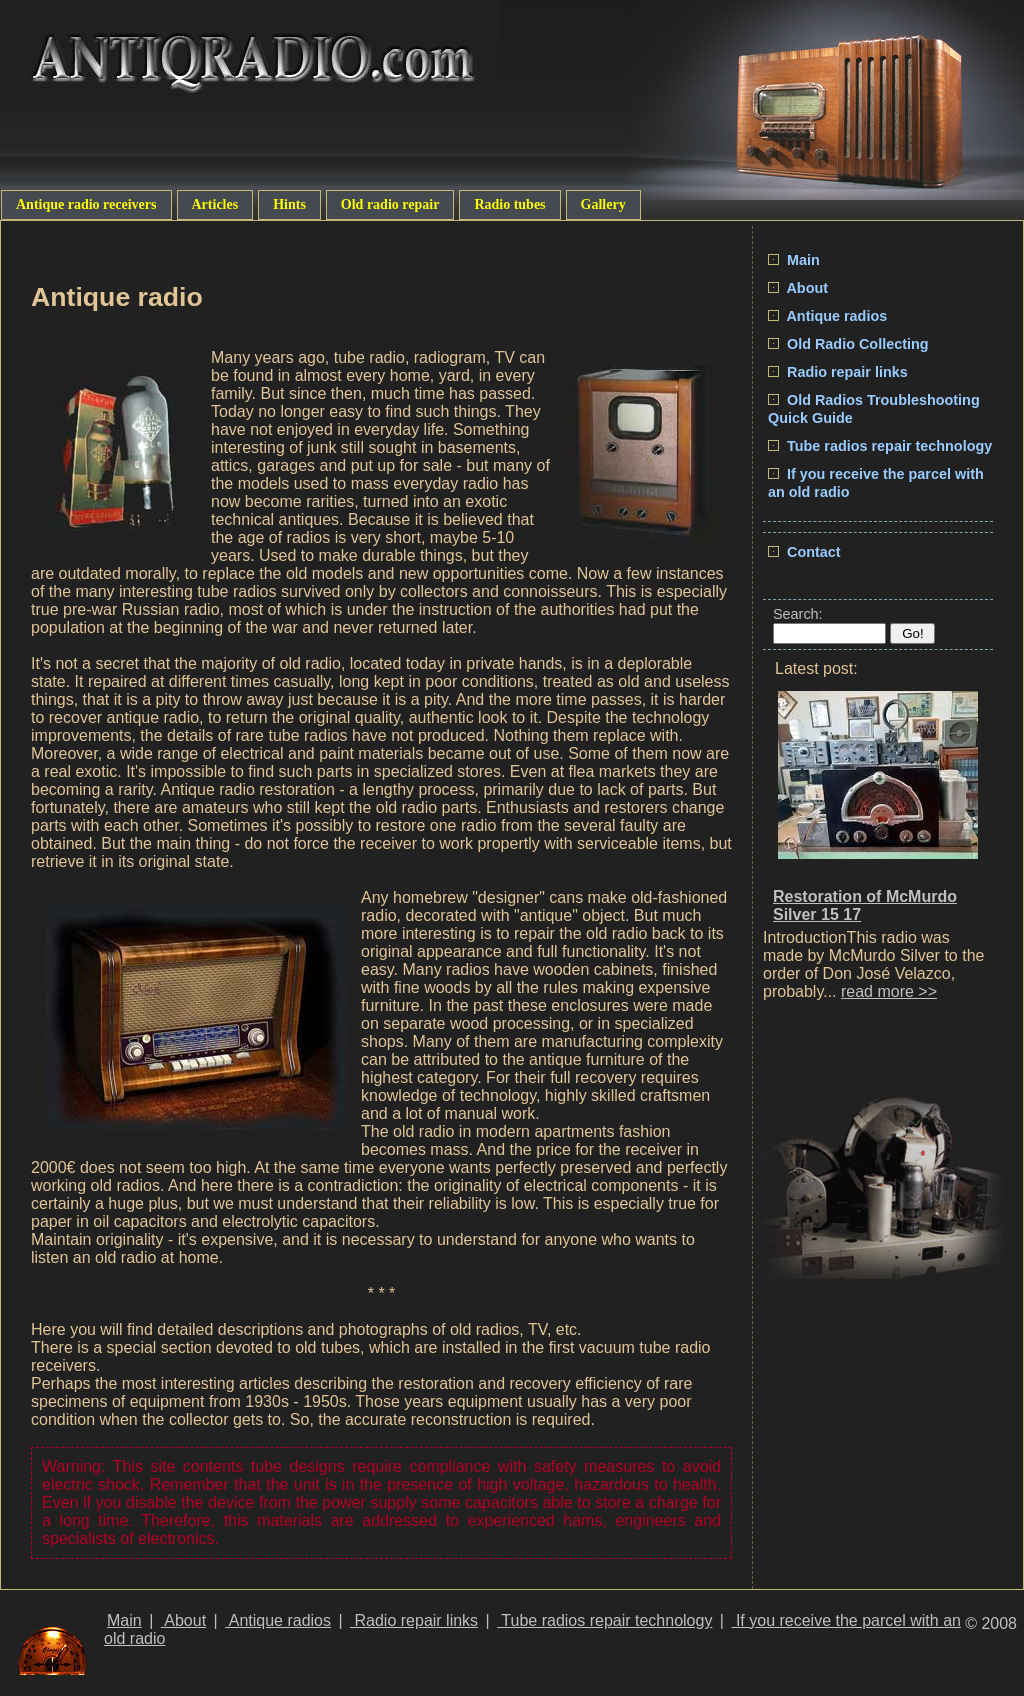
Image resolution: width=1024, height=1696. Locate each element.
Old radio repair (390, 204)
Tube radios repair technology (880, 446)
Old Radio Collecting (848, 344)
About (798, 288)
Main (794, 260)
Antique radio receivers (86, 204)
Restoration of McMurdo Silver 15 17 (865, 905)
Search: (798, 614)
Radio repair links (838, 372)
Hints (289, 204)
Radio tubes (509, 204)
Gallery (603, 204)
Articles (215, 204)
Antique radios (827, 316)
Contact (804, 552)
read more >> (889, 991)
